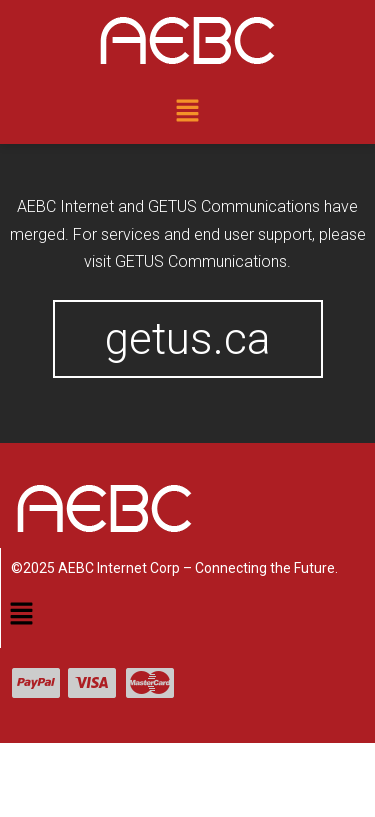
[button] (187, 112)
